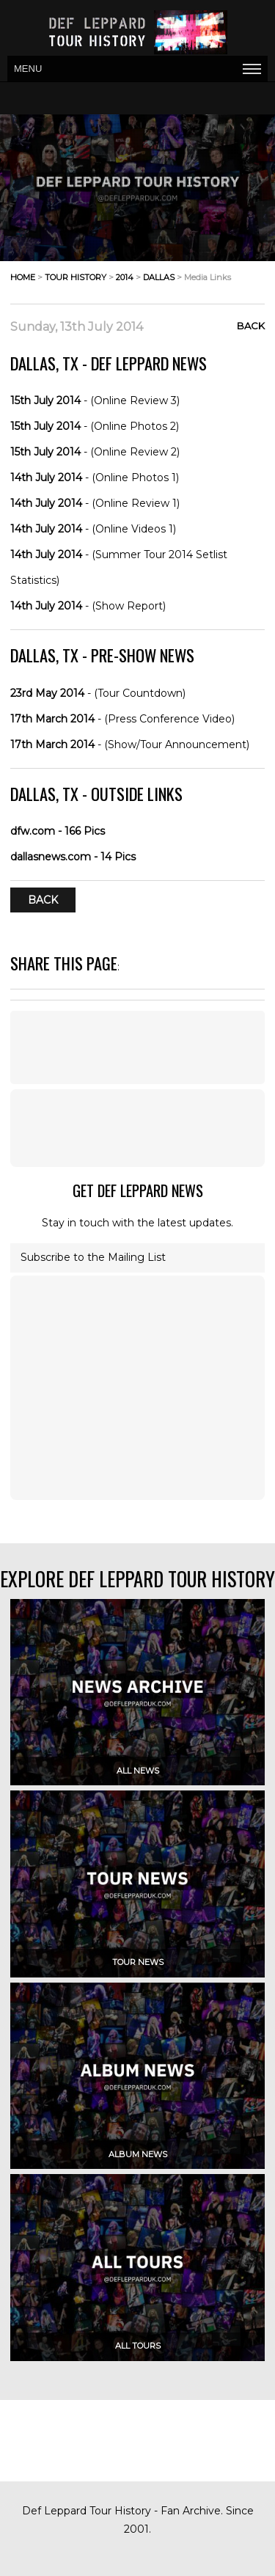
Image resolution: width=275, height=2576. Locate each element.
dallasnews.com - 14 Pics (73, 856)
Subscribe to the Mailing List (93, 1257)
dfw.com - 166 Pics (57, 831)
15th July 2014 (45, 400)
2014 (124, 277)
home (22, 277)
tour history (75, 277)
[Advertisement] (138, 1128)
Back (251, 326)
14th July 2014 (46, 477)
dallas (159, 277)
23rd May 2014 (47, 693)
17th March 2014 (52, 718)
